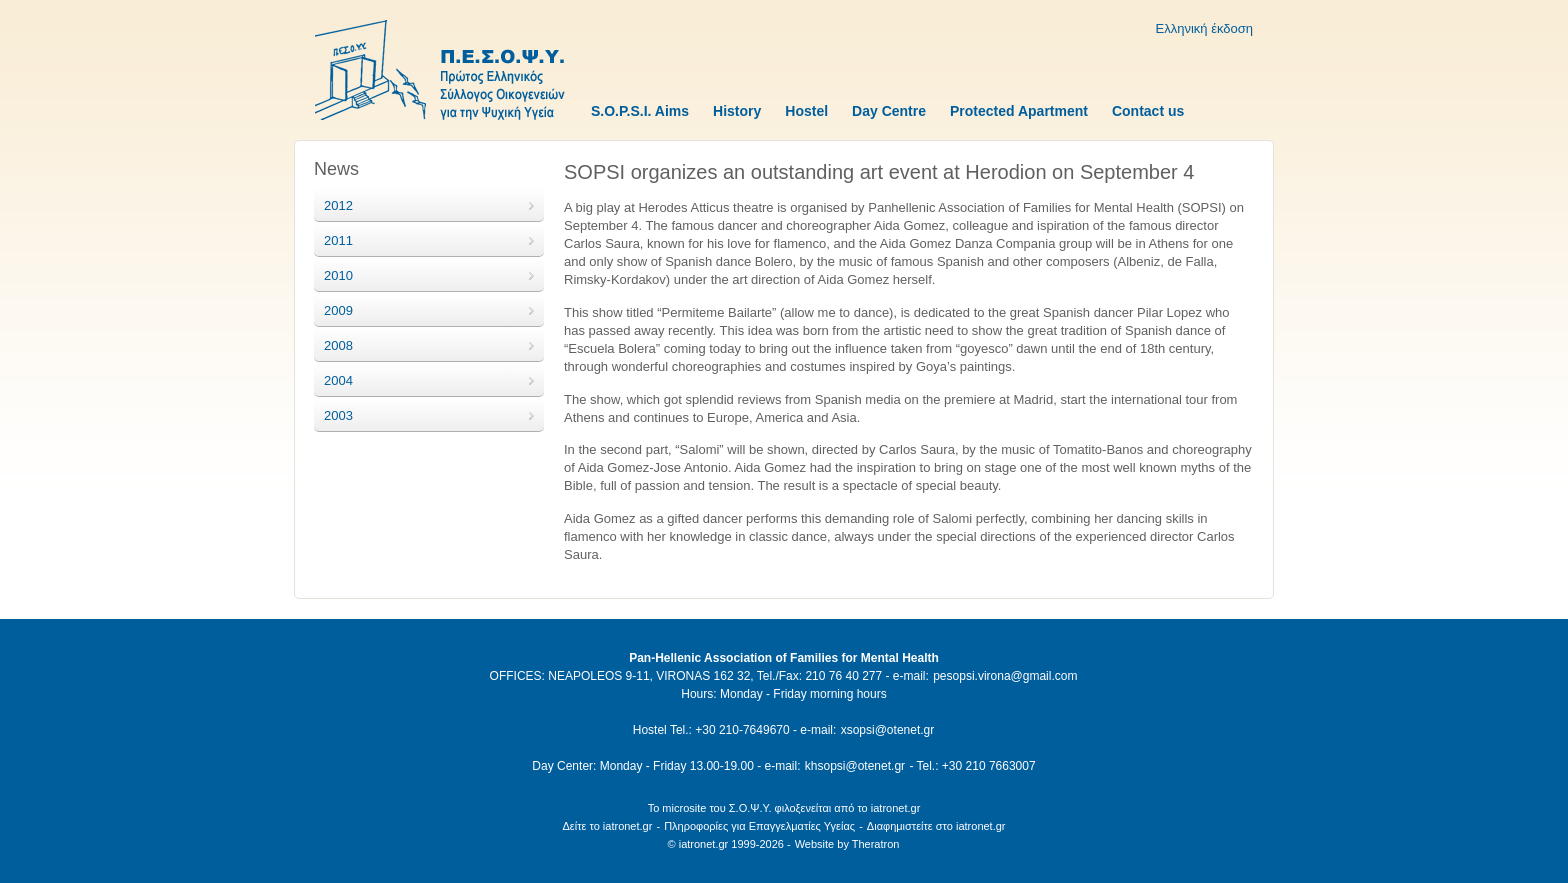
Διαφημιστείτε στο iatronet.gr (936, 826)
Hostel (806, 111)
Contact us (1148, 111)
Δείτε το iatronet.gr (607, 826)
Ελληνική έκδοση (1205, 28)
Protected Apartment (1019, 111)
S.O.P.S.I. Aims (640, 111)
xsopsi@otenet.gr (888, 730)
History (737, 111)
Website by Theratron (847, 844)
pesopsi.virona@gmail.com (1005, 676)
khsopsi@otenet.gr (855, 766)
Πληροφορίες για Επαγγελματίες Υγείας (759, 826)
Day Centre (889, 111)
